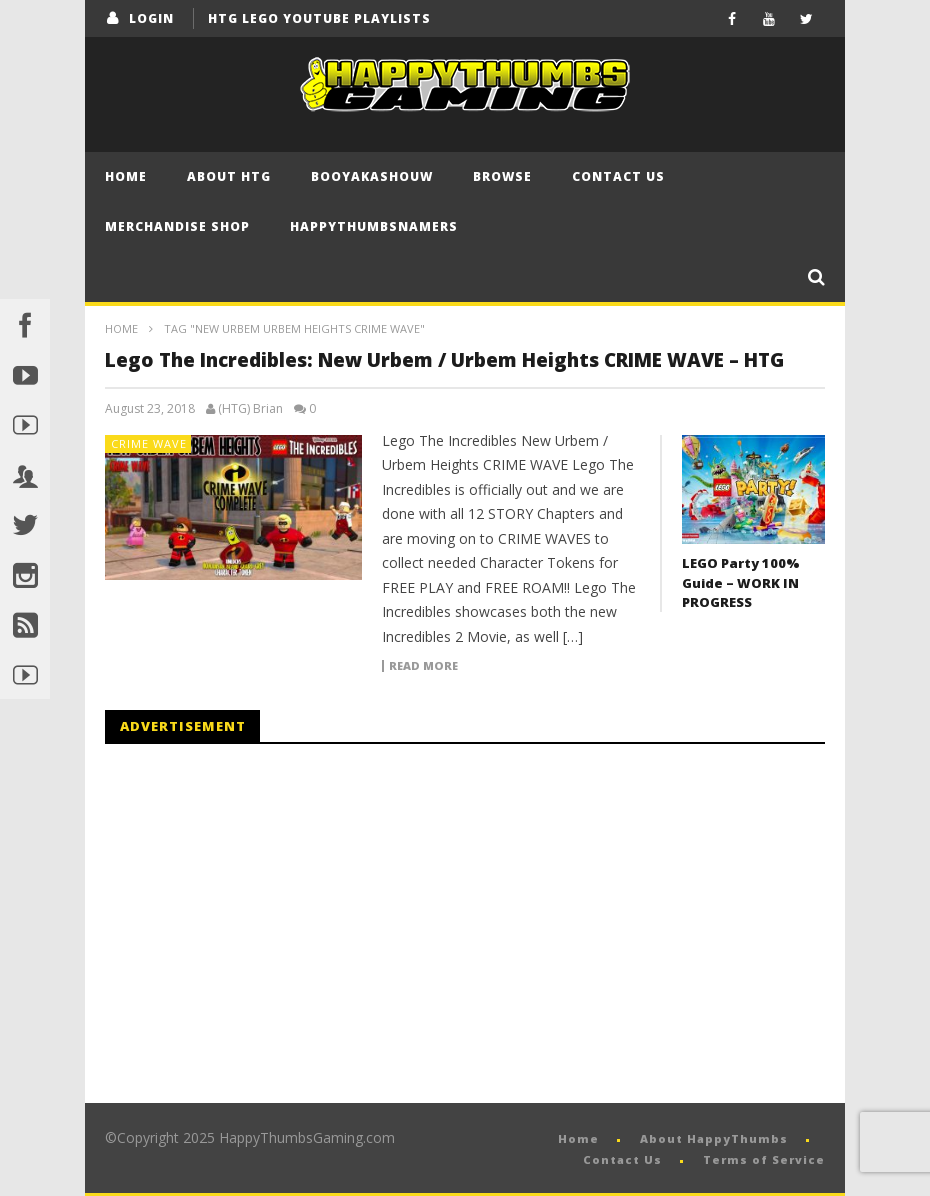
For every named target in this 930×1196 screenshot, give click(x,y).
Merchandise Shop (177, 226)
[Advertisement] (273, 924)
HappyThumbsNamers (374, 226)
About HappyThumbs (714, 1138)
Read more (423, 666)
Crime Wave (149, 443)
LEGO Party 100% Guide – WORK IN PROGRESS (741, 582)
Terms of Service (764, 1159)
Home (126, 176)
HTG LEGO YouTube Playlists (319, 18)
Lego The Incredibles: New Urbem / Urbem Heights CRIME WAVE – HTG (444, 360)
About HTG (229, 176)
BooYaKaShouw (372, 176)
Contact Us (618, 176)
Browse (502, 176)
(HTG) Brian (250, 409)
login (151, 18)
